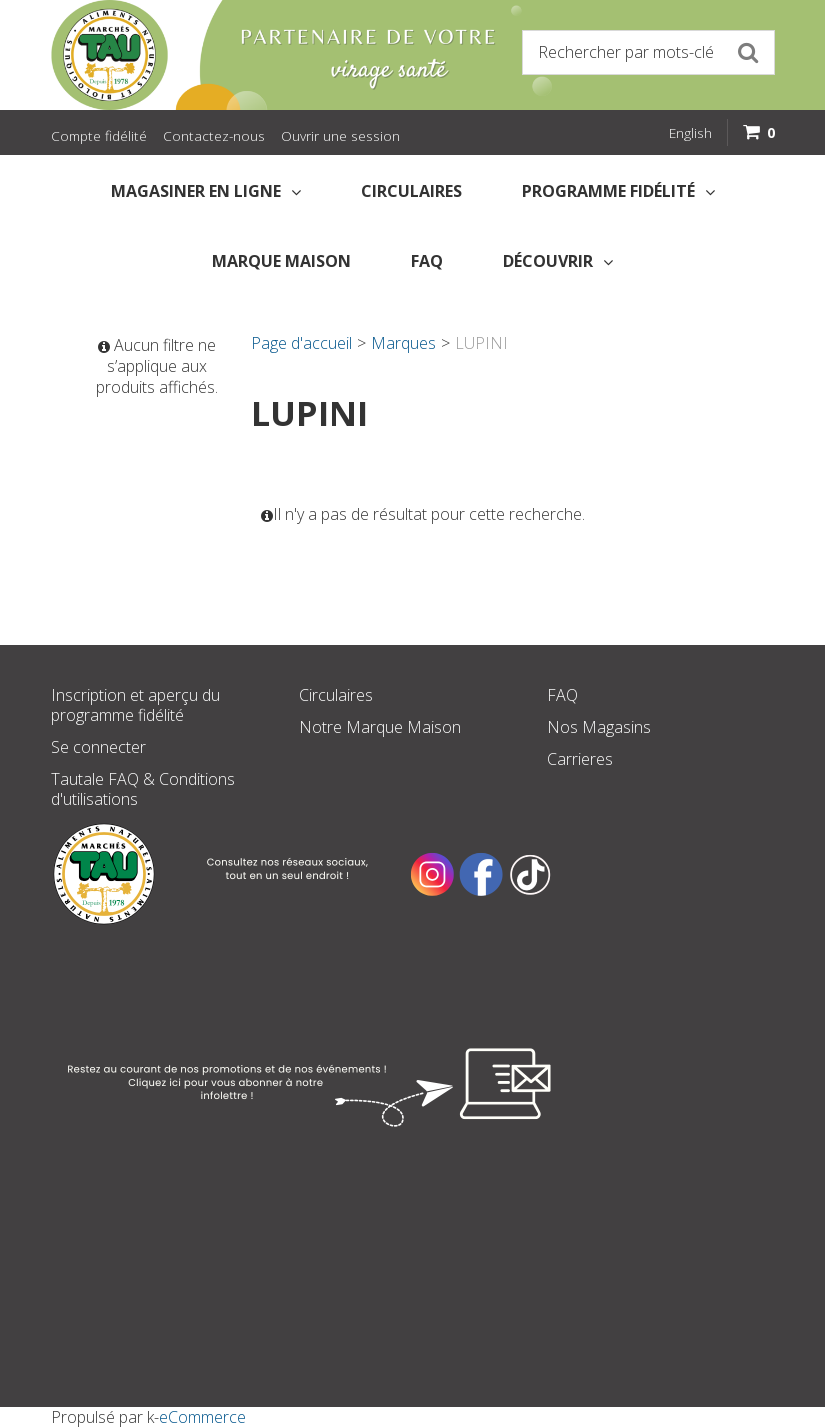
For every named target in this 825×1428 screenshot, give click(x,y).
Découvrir (558, 261)
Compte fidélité (99, 135)
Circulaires (411, 191)
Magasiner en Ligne (206, 191)
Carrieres (580, 759)
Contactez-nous (214, 135)
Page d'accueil (301, 343)
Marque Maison (281, 261)
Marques (403, 343)
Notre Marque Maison (380, 727)
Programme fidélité (618, 191)
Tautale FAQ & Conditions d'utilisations (143, 789)
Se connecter (98, 747)
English (690, 132)
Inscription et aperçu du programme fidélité (135, 705)
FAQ (427, 261)
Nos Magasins (599, 727)
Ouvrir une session (340, 135)
